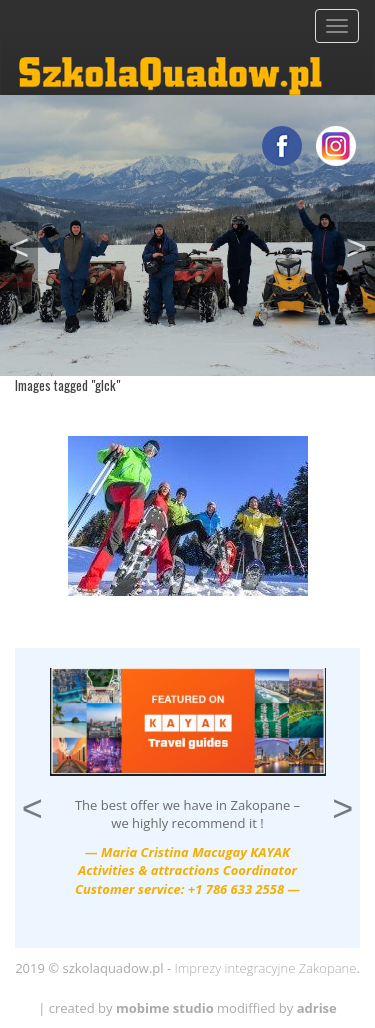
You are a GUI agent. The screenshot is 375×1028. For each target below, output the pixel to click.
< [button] (22, 245)
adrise (317, 1008)
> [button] (360, 245)
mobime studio (165, 1008)
